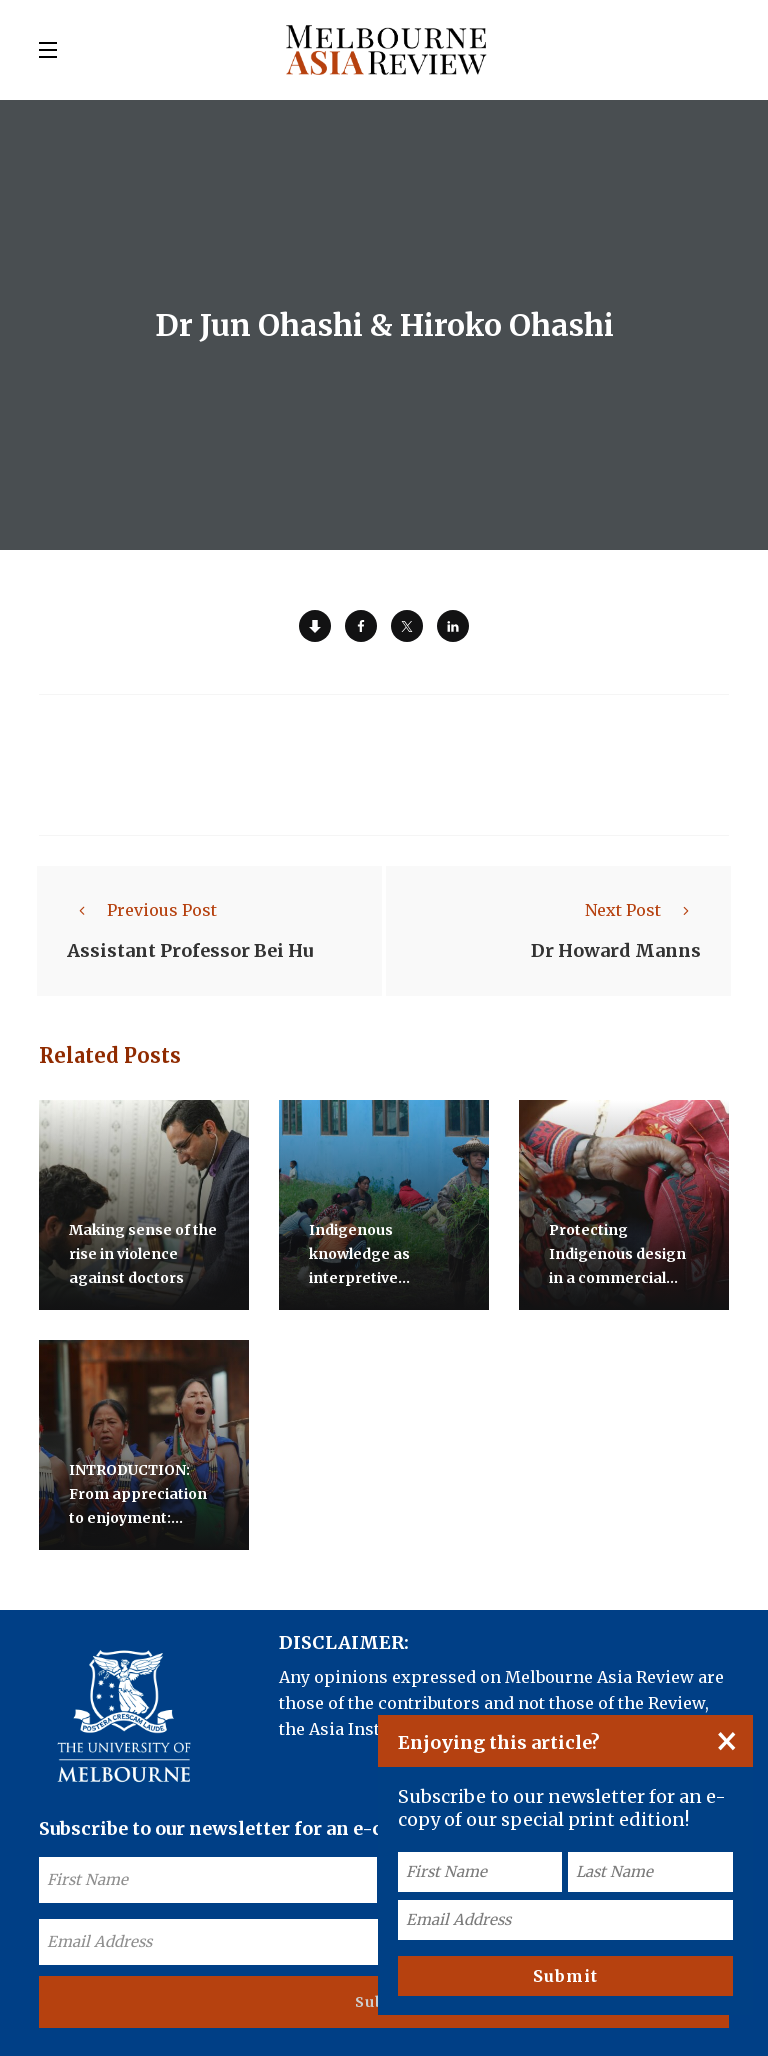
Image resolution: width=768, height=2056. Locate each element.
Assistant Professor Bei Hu (190, 950)
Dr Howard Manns (616, 950)
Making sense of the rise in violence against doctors (143, 1254)
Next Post (643, 910)
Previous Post (142, 910)
